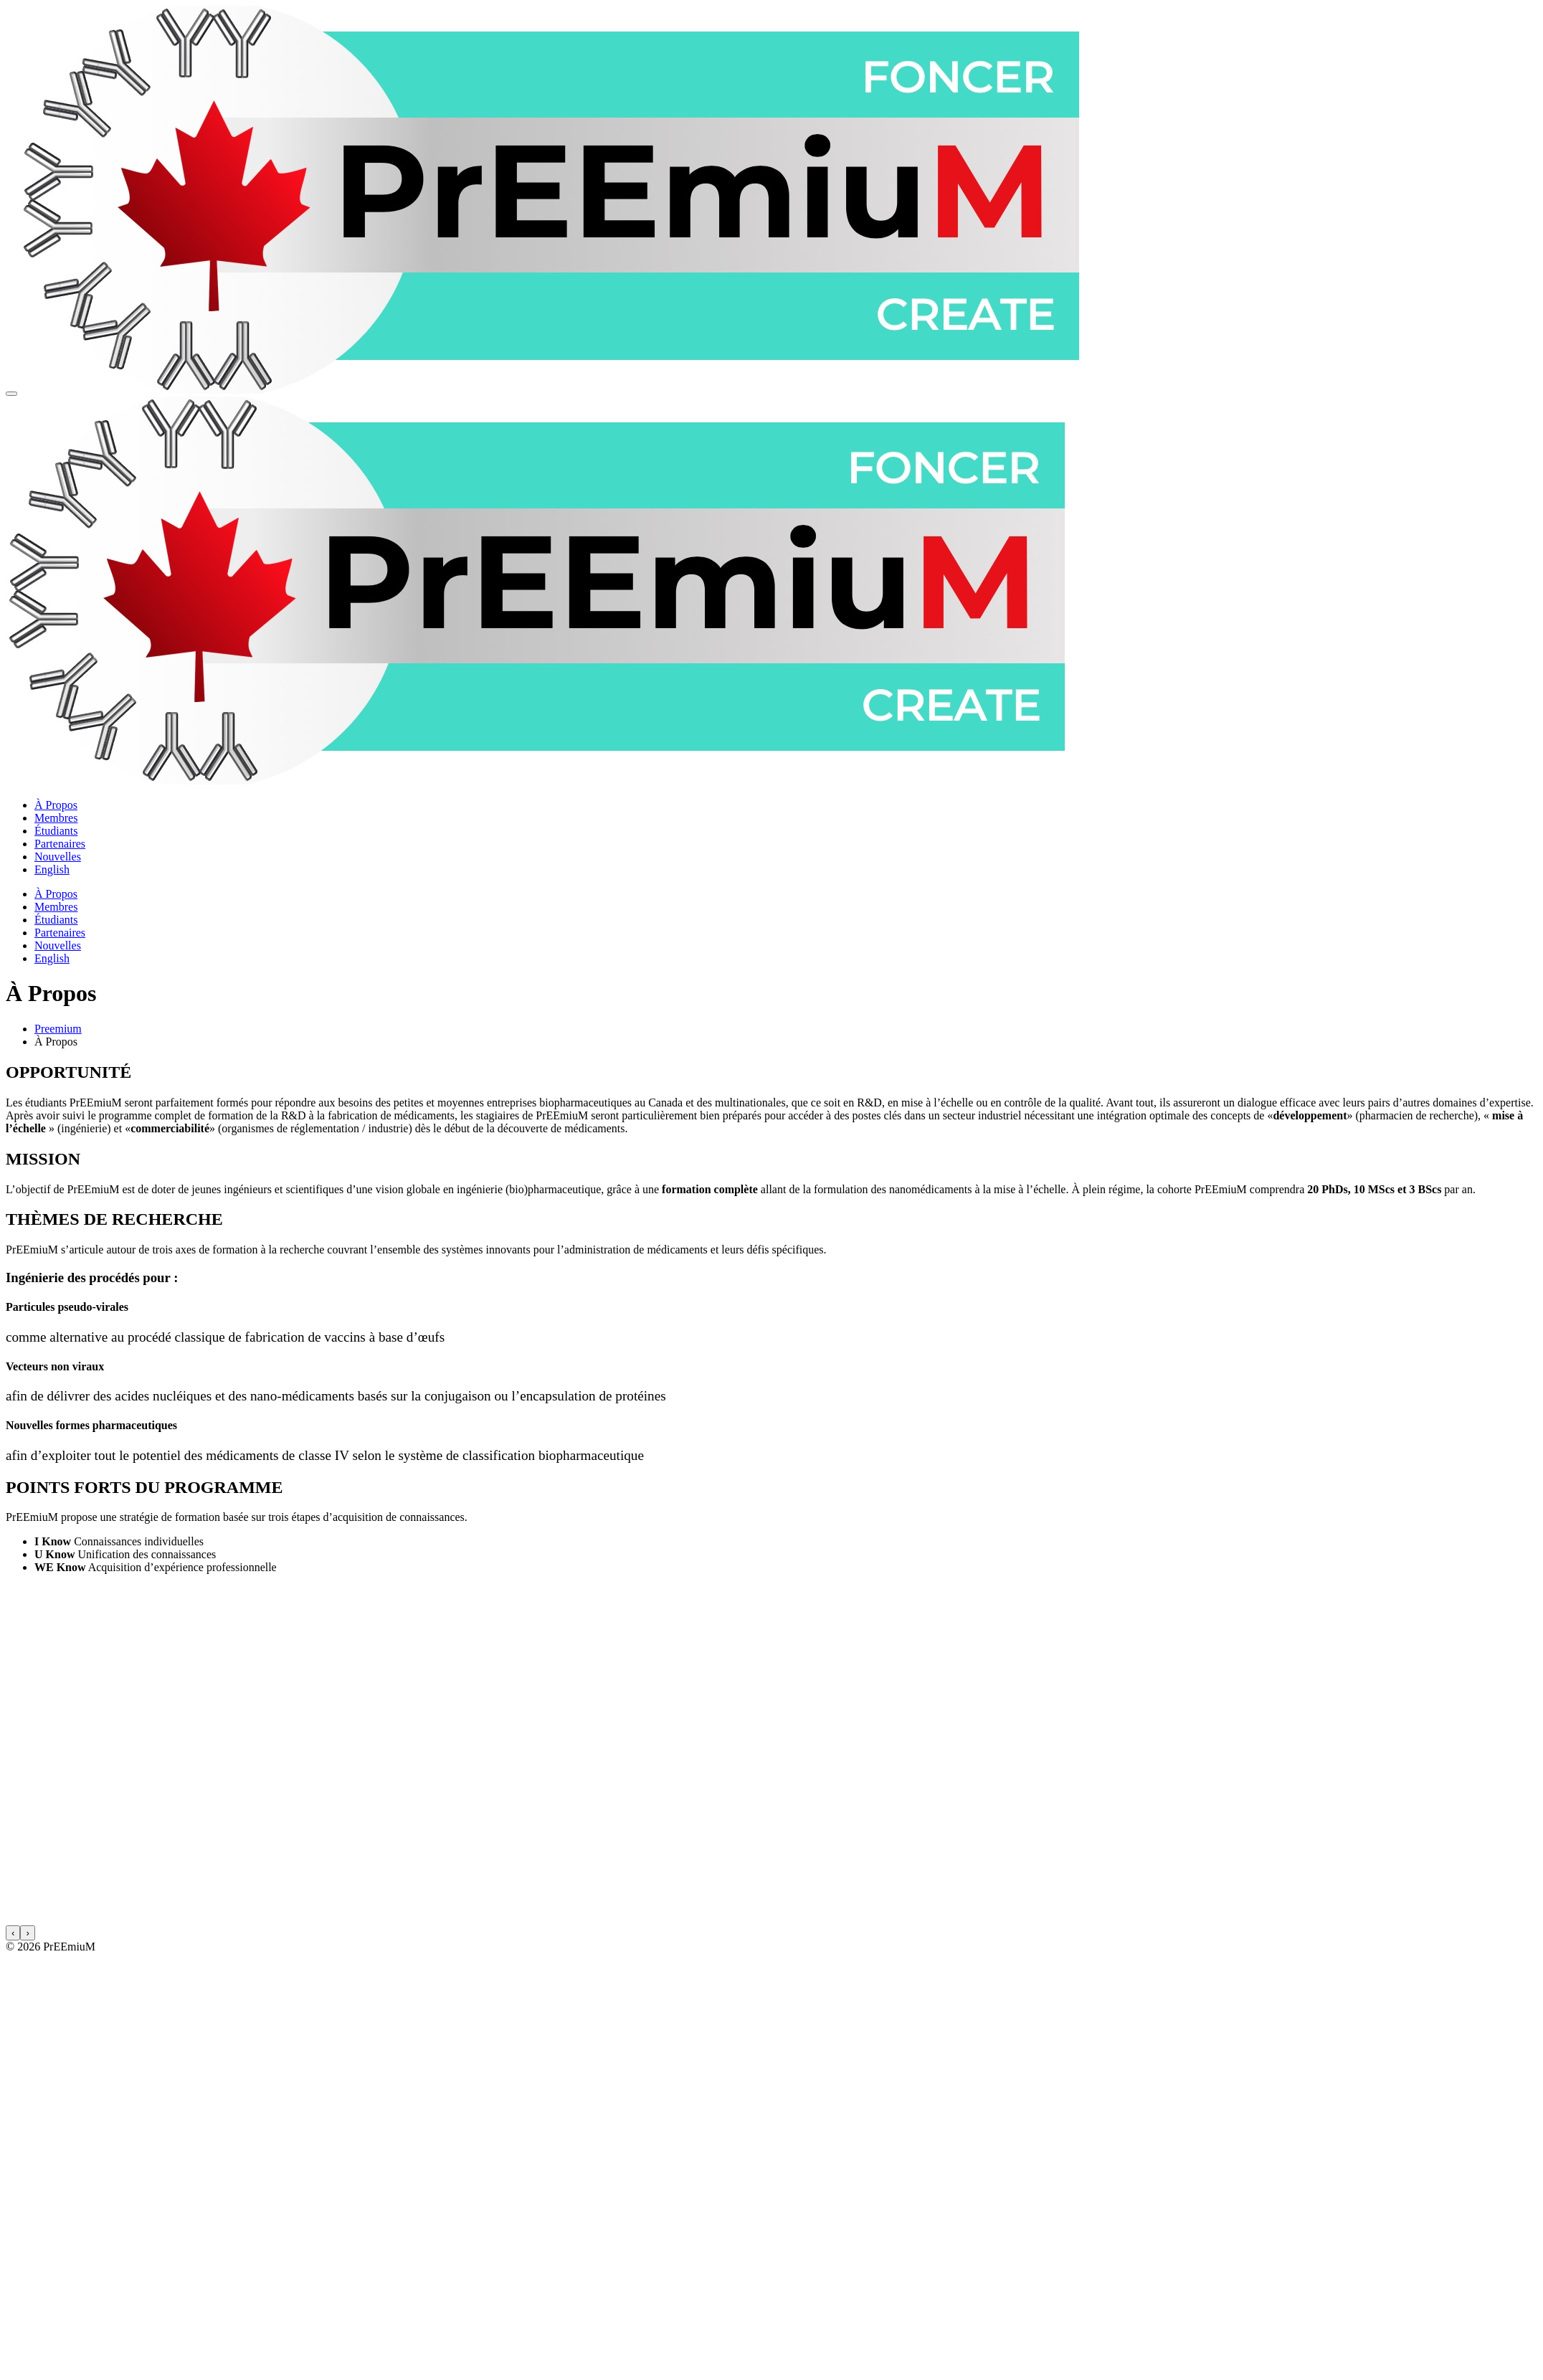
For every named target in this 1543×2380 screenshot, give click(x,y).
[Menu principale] (11, 394)
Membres (55, 818)
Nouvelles (57, 856)
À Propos (55, 805)
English (52, 869)
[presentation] (13, 1932)
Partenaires (59, 844)
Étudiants (55, 831)
